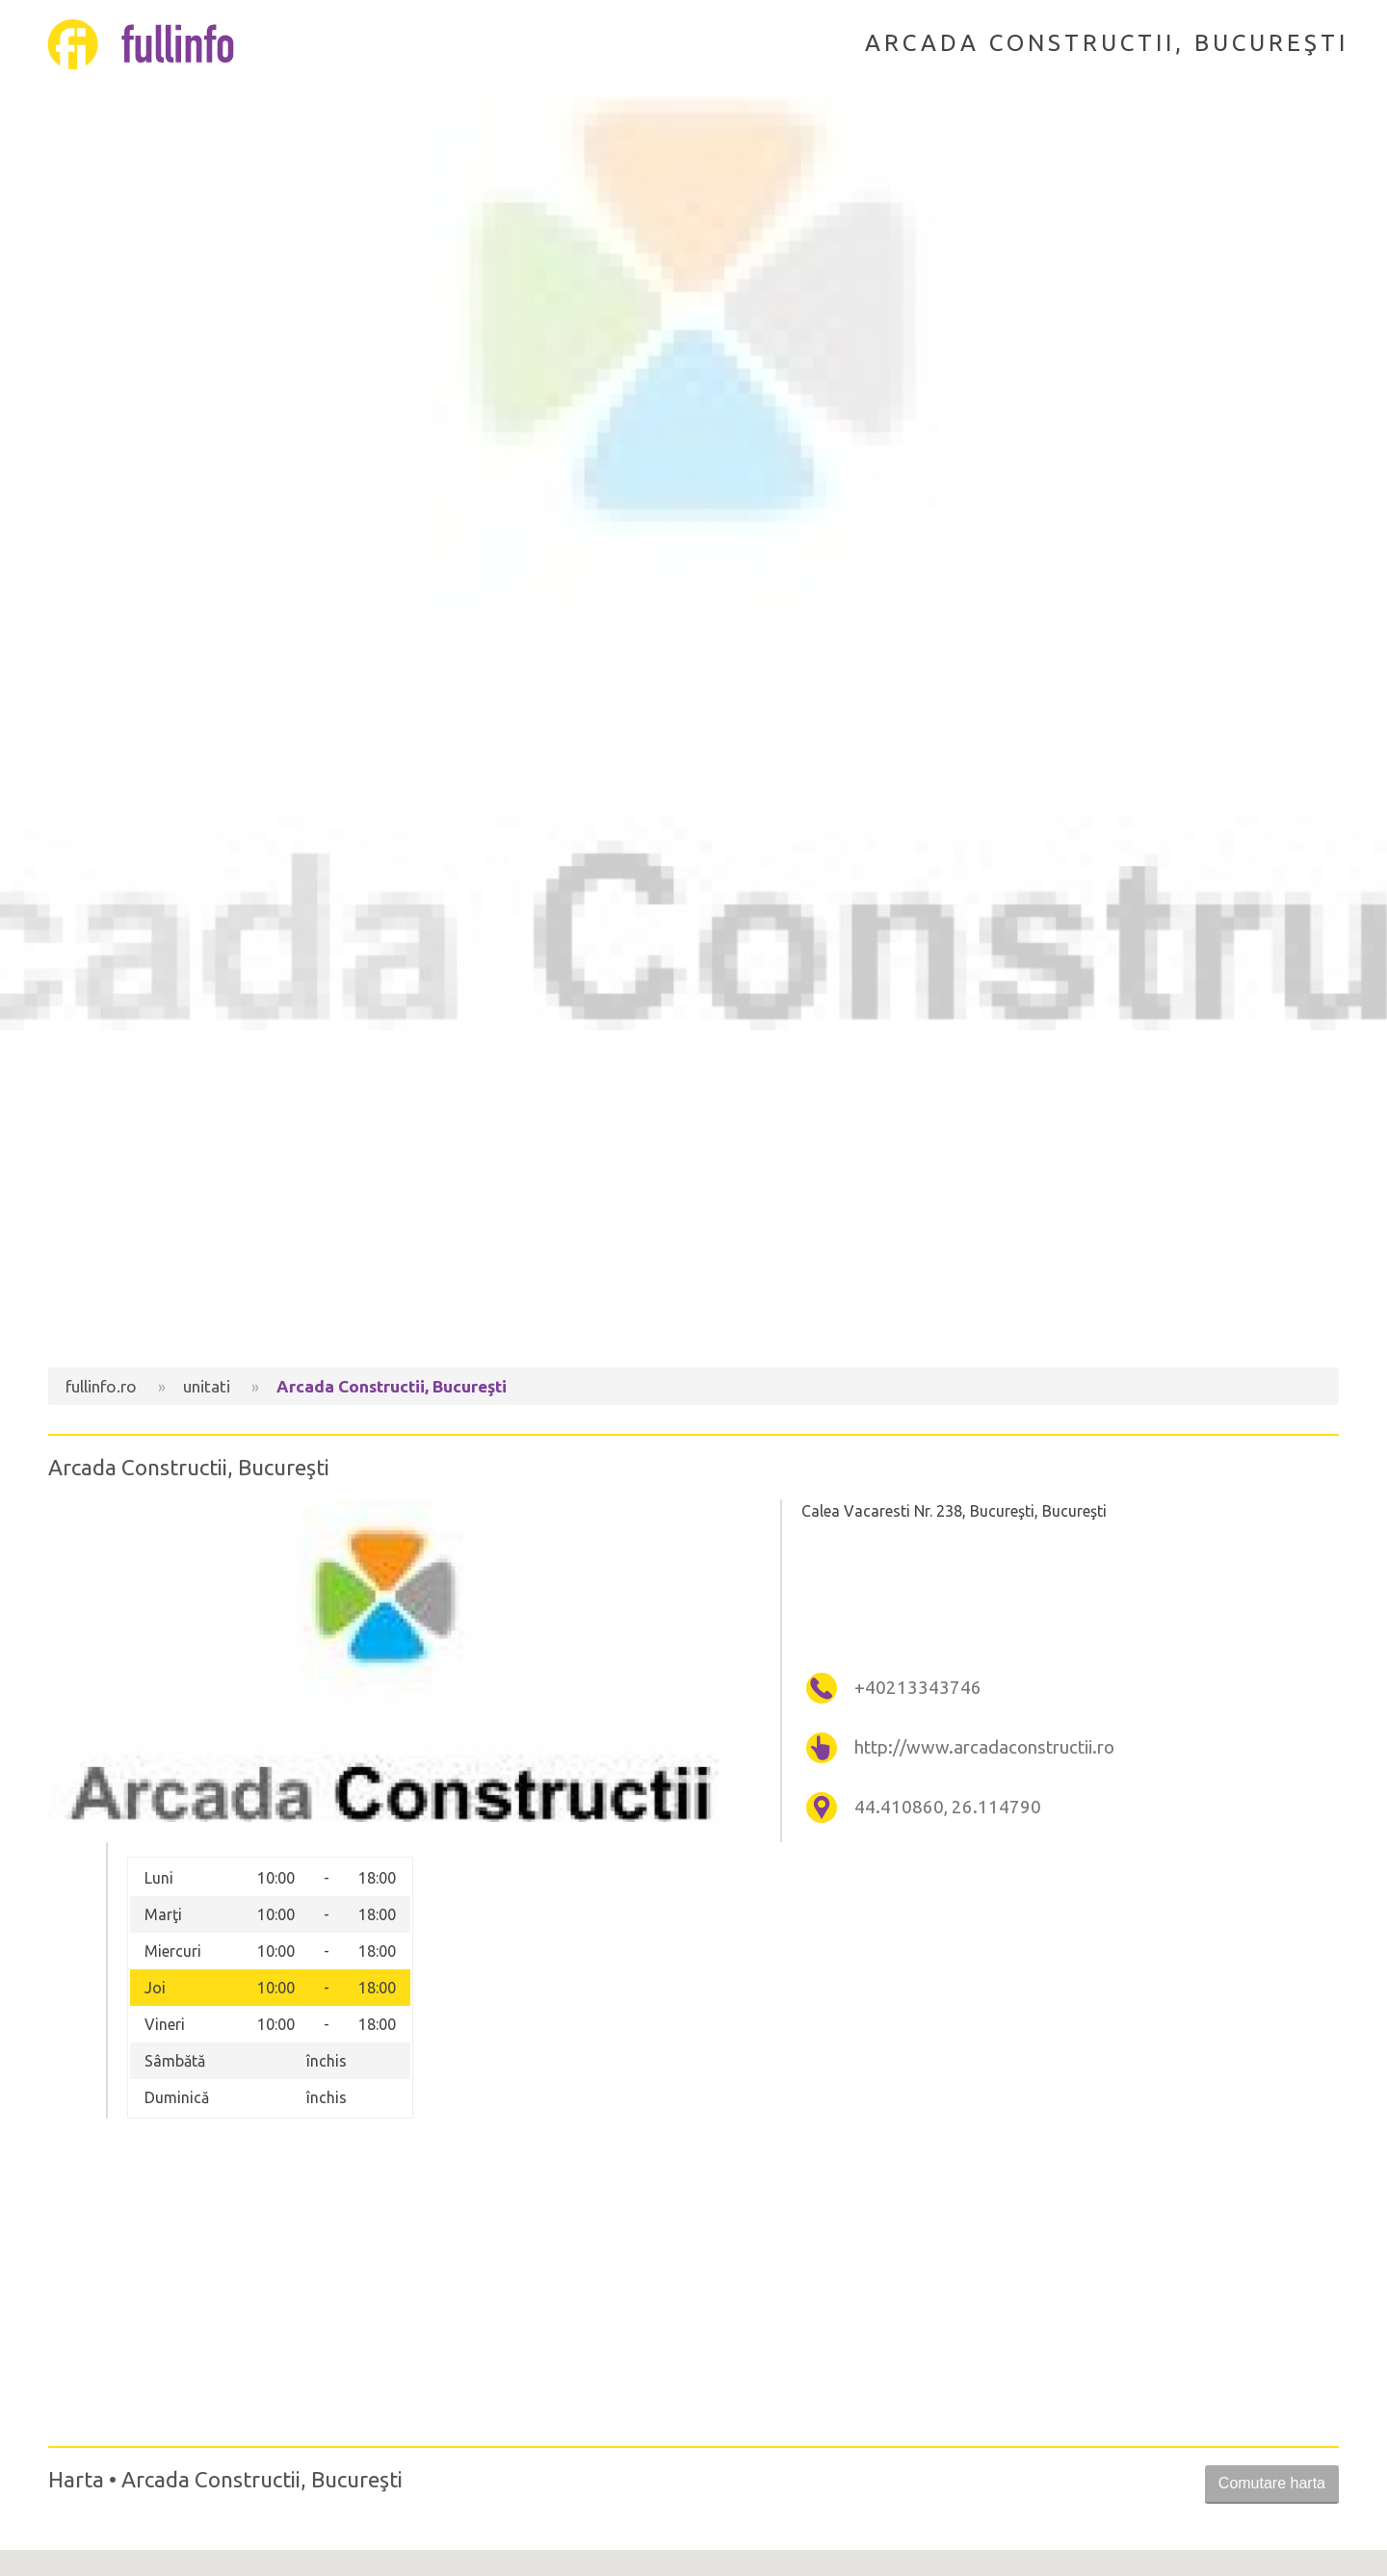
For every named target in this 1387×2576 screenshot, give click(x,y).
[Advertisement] (693, 1204)
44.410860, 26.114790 (947, 1807)
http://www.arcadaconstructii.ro (984, 1747)
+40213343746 (917, 1688)
